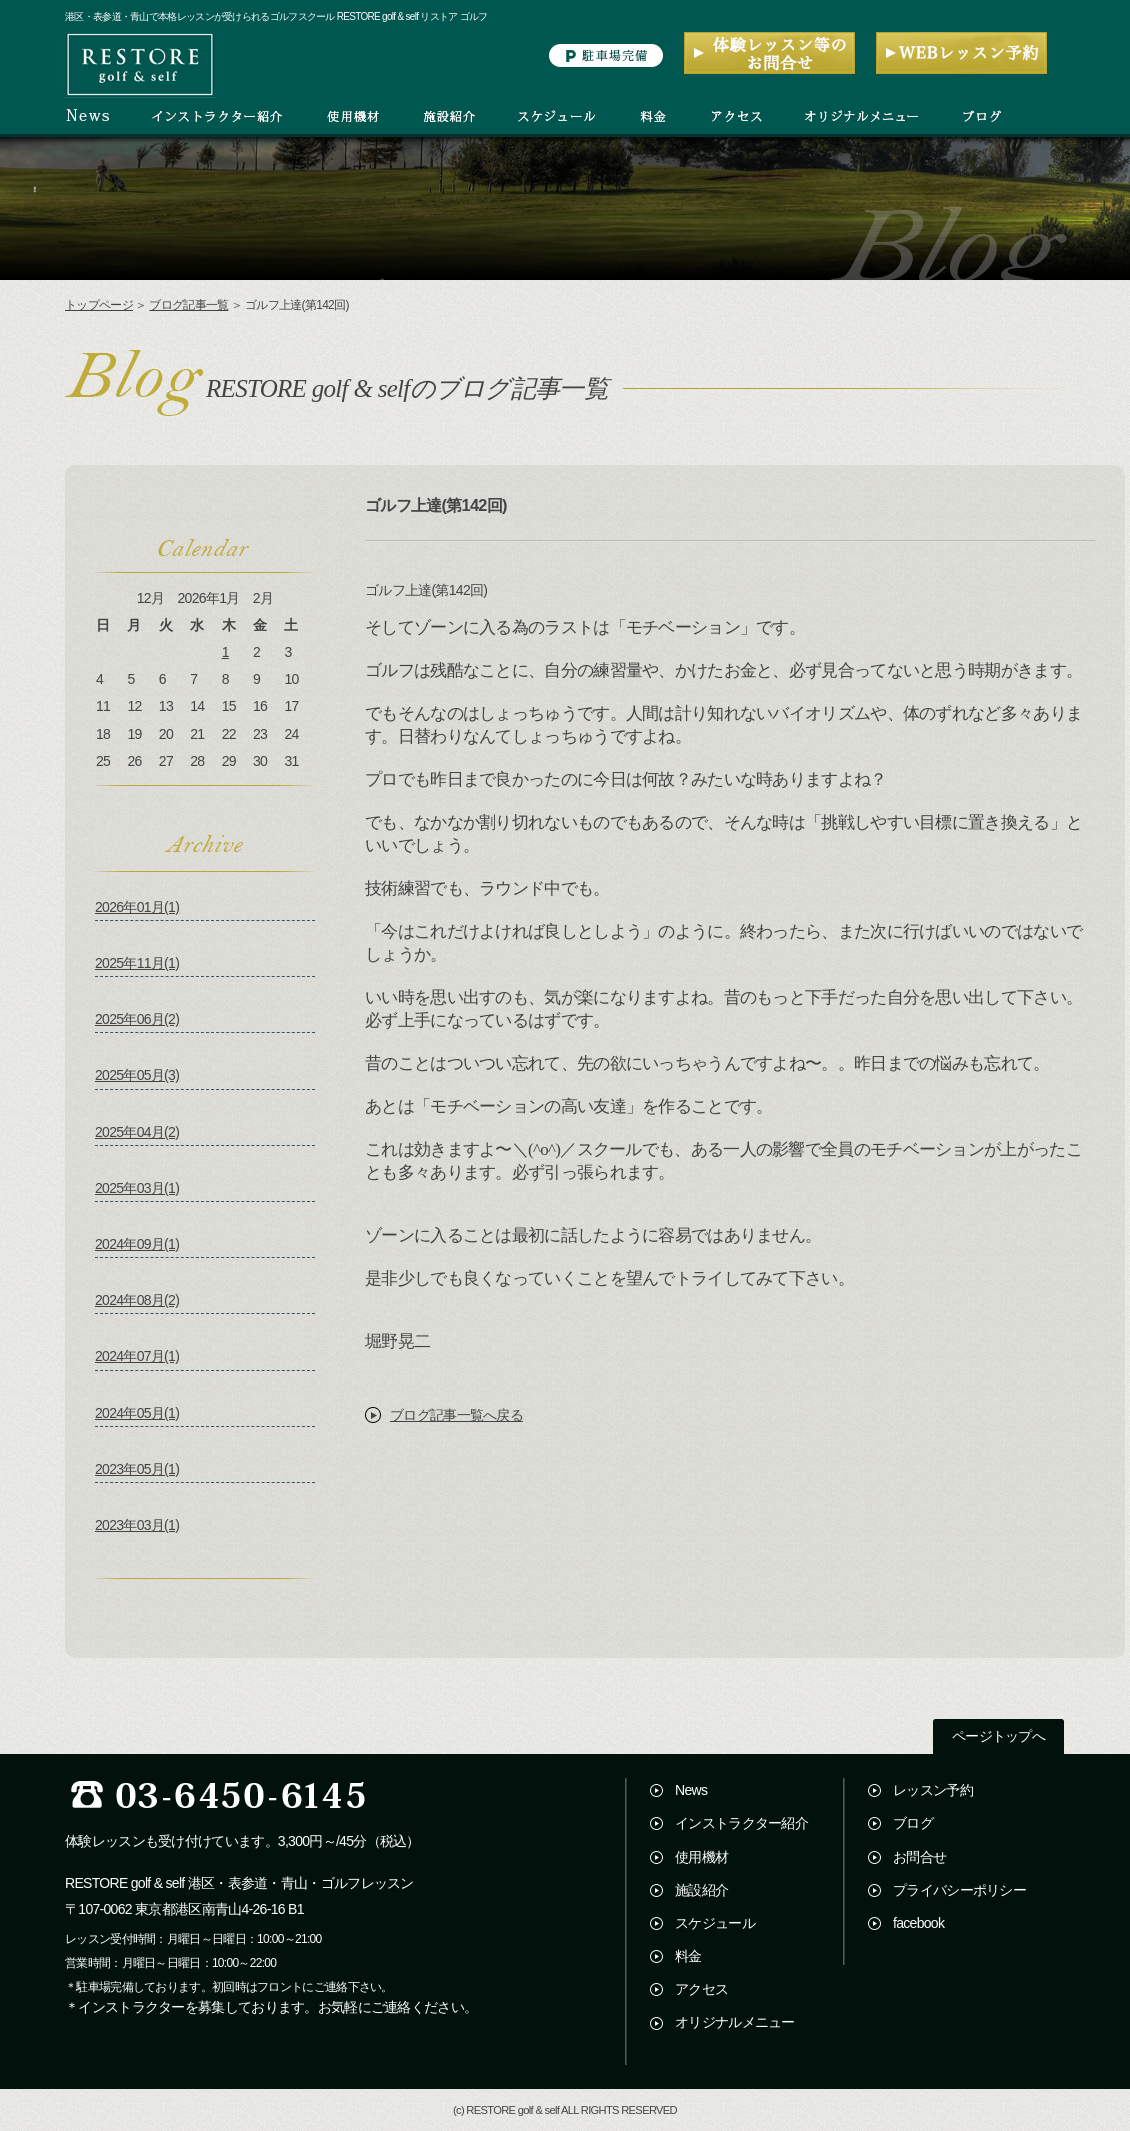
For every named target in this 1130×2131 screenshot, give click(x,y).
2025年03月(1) (137, 1188)
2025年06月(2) (137, 1019)
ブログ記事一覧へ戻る (456, 1415)
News (691, 1790)
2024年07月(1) (137, 1356)
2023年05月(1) (137, 1469)
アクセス (701, 1989)
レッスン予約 (933, 1790)
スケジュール (715, 1923)
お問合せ (919, 1857)
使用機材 (701, 1857)
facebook (918, 1923)
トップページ (99, 305)
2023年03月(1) (137, 1525)
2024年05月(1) (137, 1413)
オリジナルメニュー (735, 2022)
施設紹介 (701, 1890)
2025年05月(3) (137, 1075)
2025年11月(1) (137, 963)
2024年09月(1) (137, 1244)
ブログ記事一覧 (188, 305)
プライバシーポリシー (959, 1890)
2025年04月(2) (137, 1132)
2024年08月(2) (137, 1300)
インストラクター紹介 (741, 1823)
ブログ (913, 1823)
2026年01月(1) (137, 907)
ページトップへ (998, 1736)
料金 (688, 1956)
